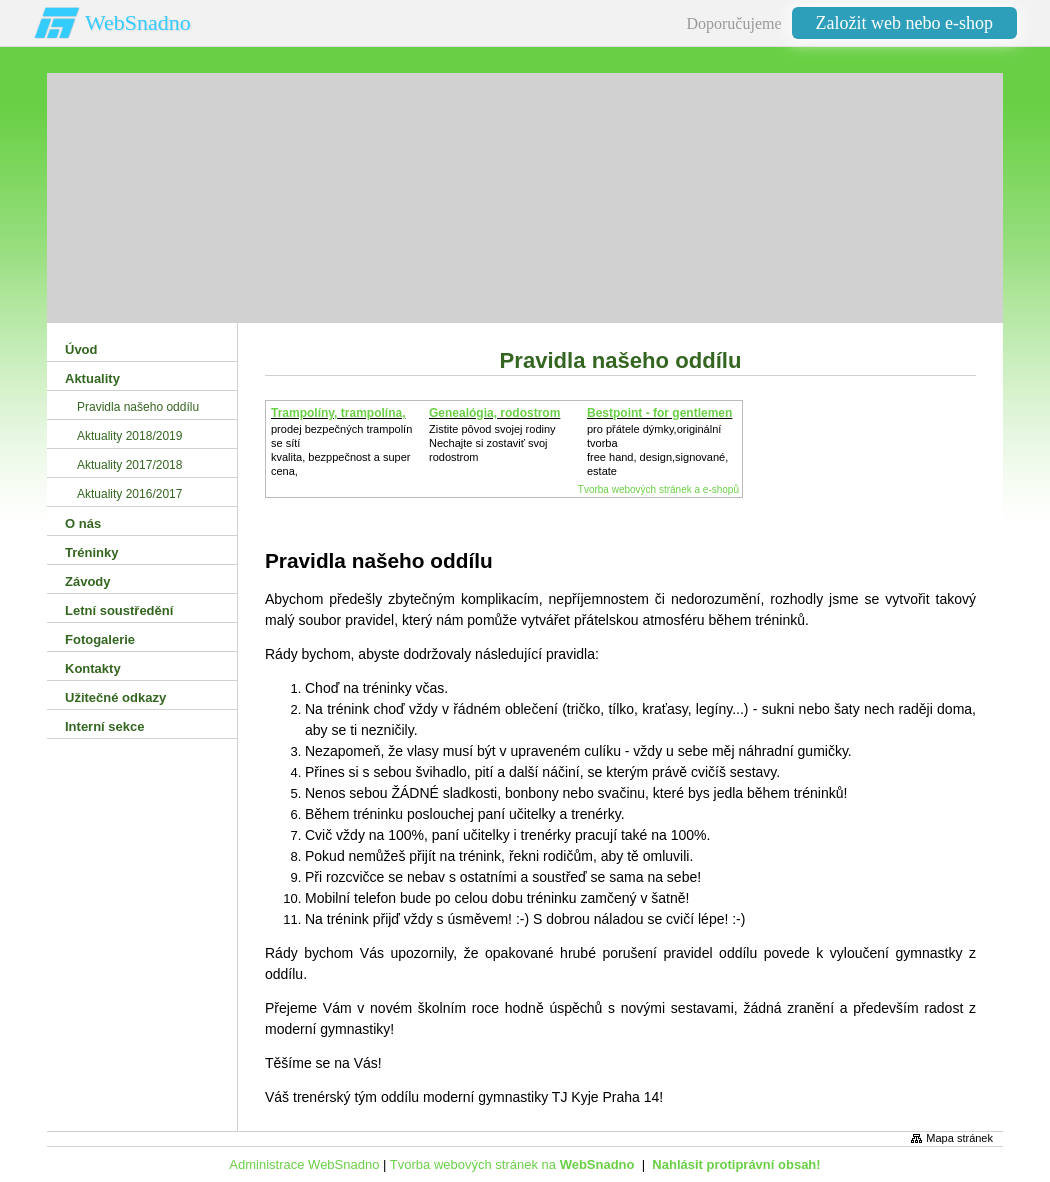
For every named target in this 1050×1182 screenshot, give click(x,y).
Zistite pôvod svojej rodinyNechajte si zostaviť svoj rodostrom (492, 443)
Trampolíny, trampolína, (338, 413)
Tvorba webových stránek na (512, 1164)
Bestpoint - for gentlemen (659, 413)
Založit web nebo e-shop (904, 23)
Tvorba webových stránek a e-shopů (658, 489)
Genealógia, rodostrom (494, 413)
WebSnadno (138, 22)
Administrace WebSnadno (304, 1164)
